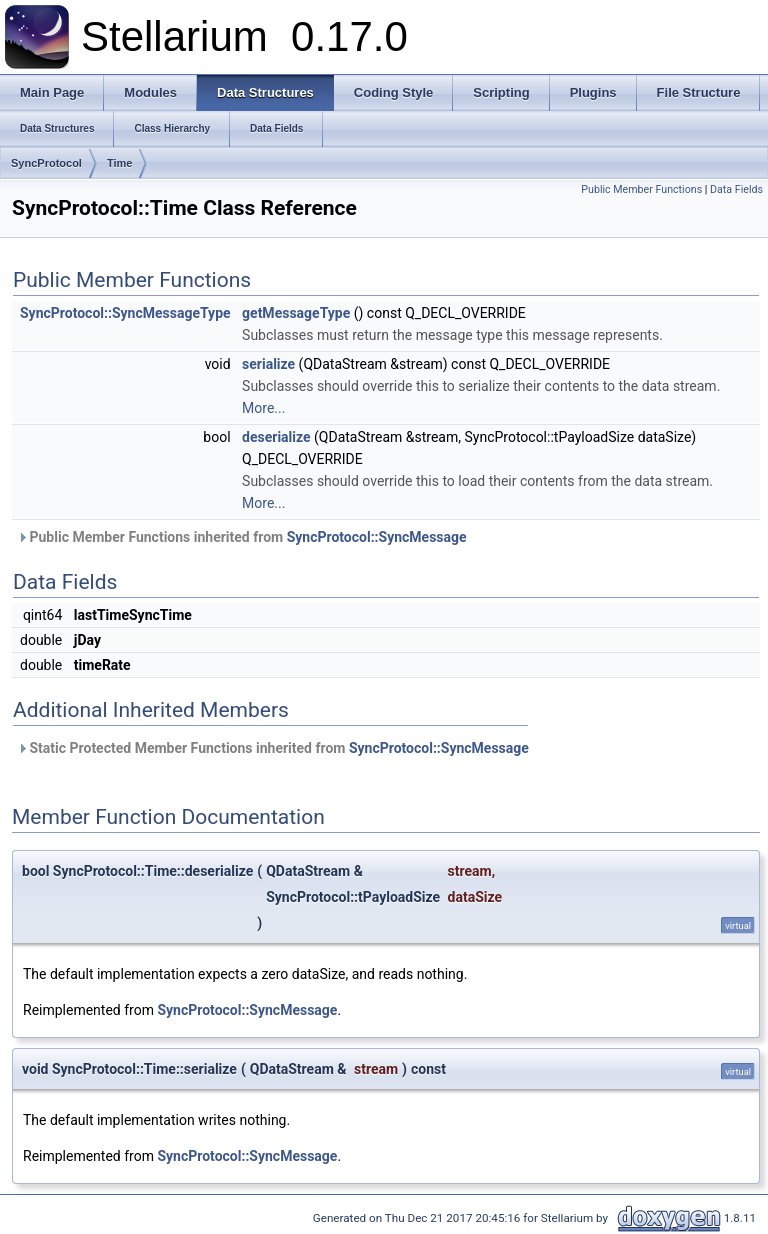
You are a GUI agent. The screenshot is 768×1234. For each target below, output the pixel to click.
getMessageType (296, 313)
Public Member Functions (641, 189)
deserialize (276, 437)
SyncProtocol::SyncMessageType (125, 313)
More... (263, 408)
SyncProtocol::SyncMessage (377, 537)
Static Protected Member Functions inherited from (273, 748)
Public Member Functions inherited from (242, 537)
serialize (268, 364)
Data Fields (736, 189)
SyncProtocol (46, 163)
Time (119, 163)
